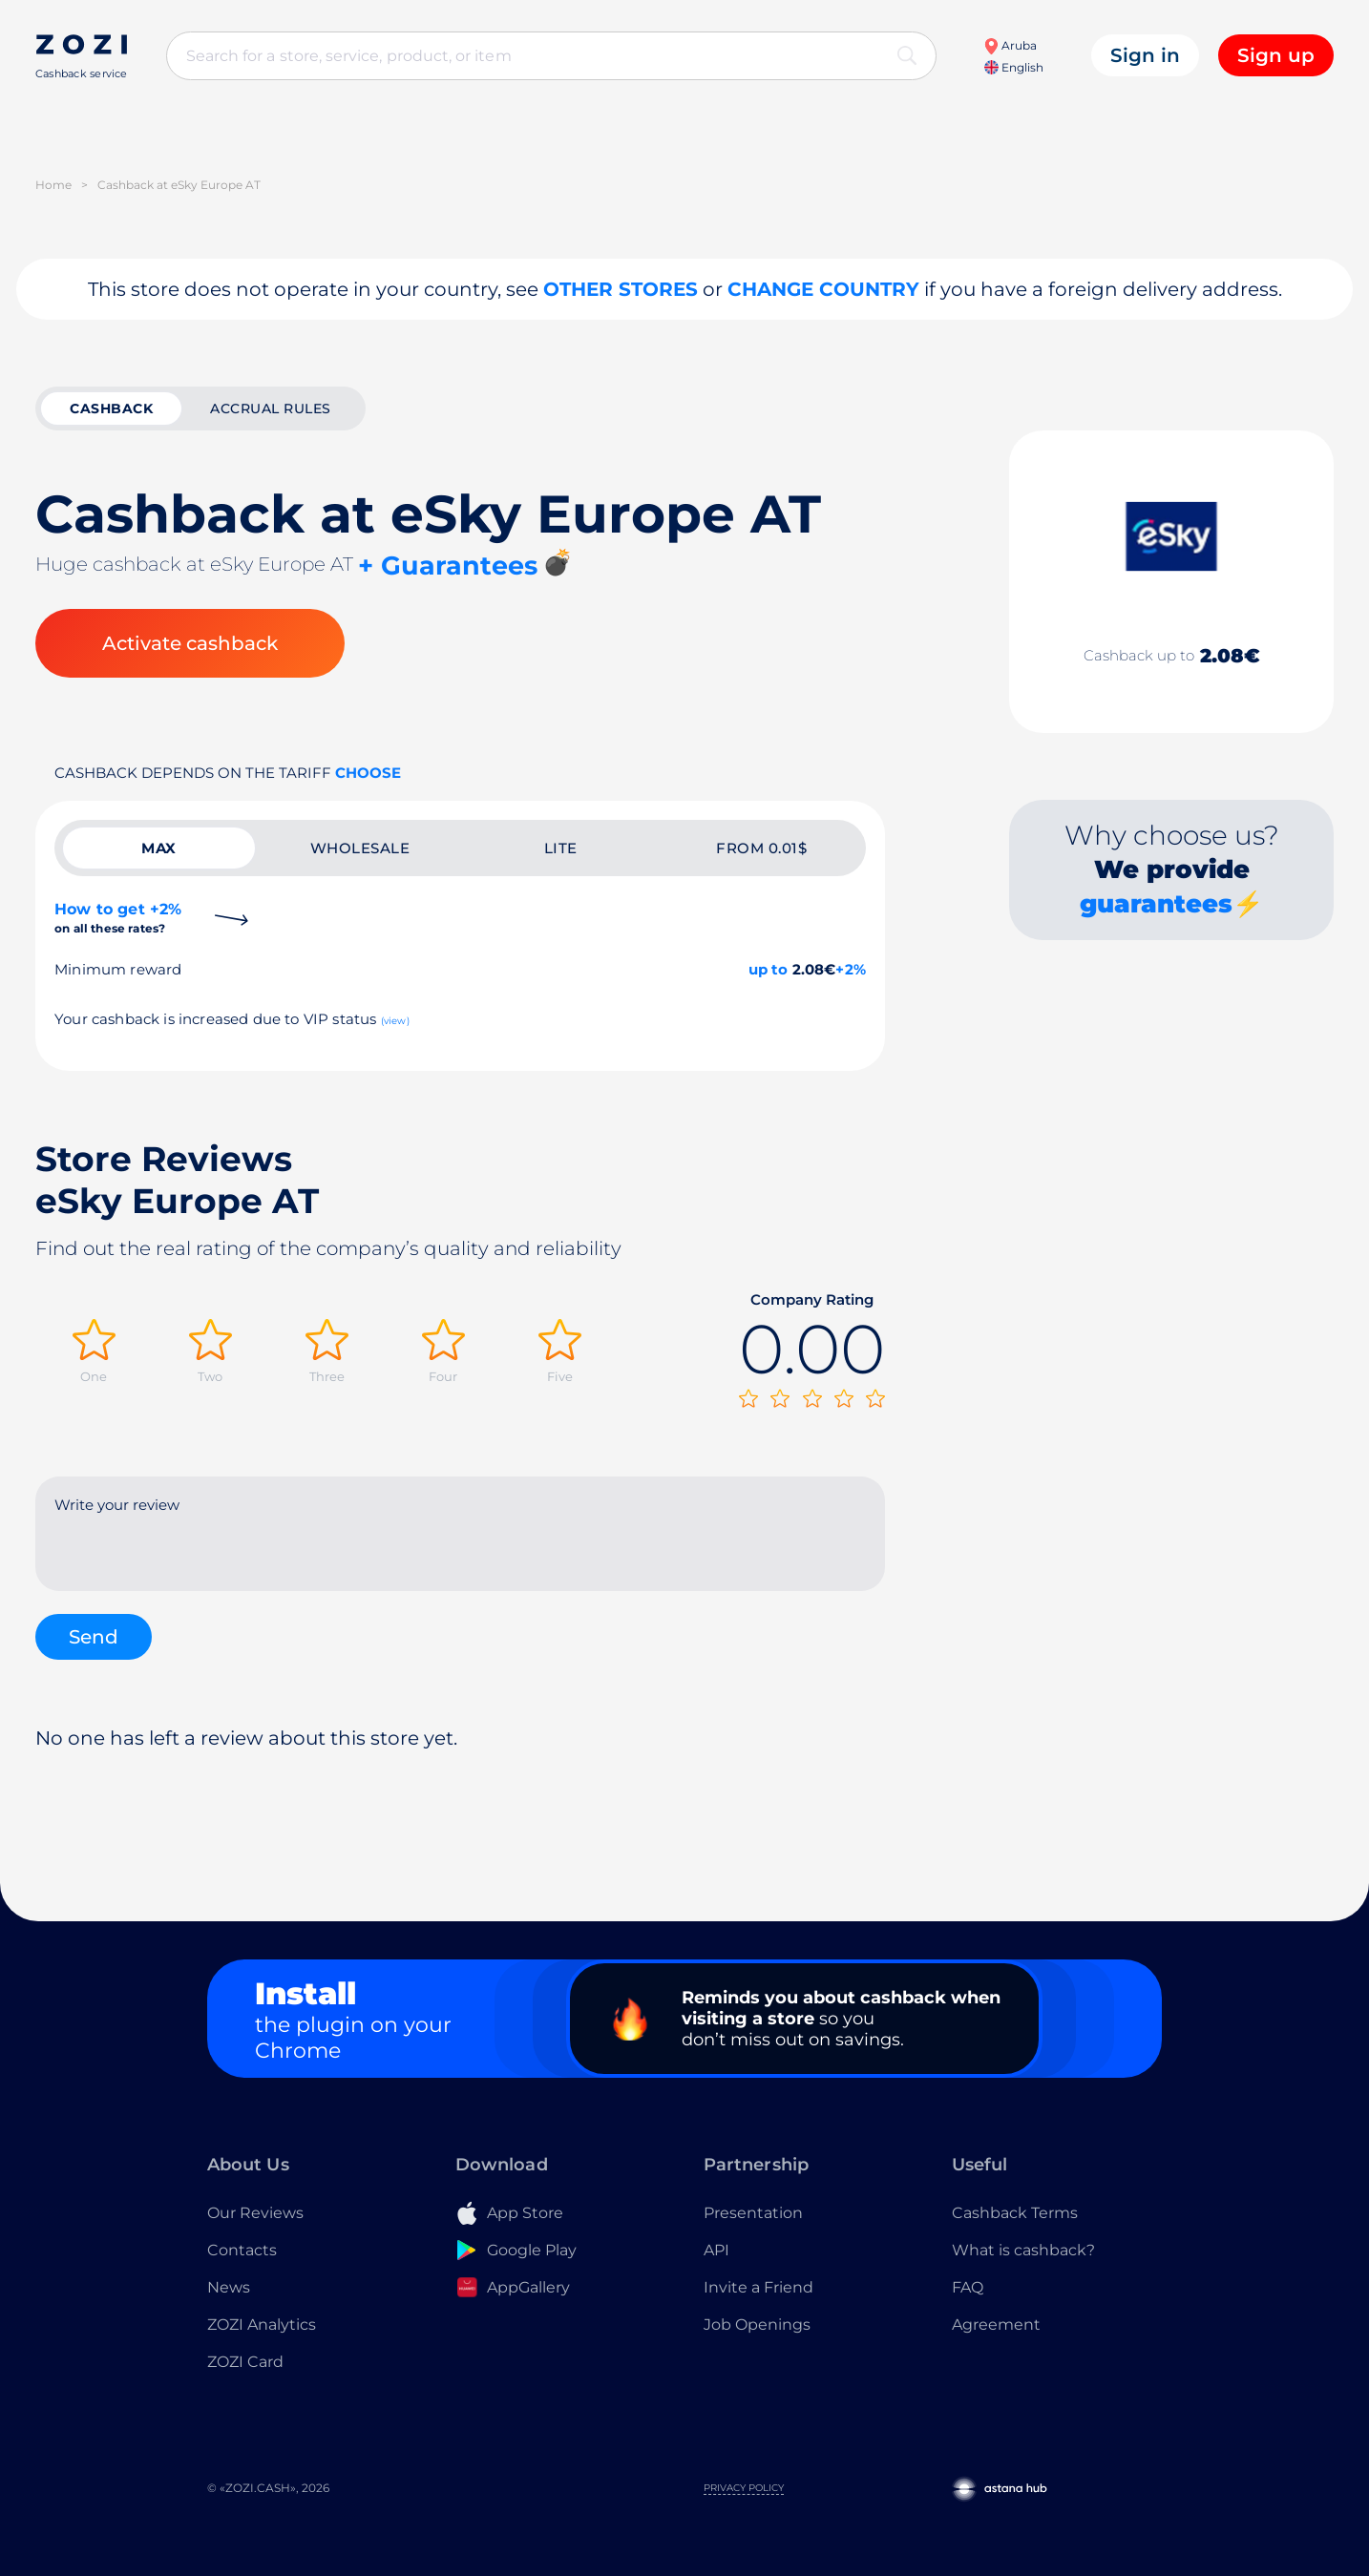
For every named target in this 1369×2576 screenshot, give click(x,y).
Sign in (1145, 55)
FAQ (967, 2287)
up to (768, 969)
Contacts (242, 2250)
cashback (111, 408)
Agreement (996, 2324)
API (716, 2250)
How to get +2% (117, 917)
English (1013, 67)
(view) (395, 1021)
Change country (823, 289)
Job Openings (757, 2324)
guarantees (1156, 904)
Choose (368, 773)
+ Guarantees (447, 565)
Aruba (1010, 45)
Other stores (620, 289)
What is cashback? (1023, 2250)
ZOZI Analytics (261, 2324)
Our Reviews (255, 2213)
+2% (850, 969)
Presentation (753, 2213)
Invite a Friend (758, 2287)
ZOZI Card (245, 2362)
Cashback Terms (1015, 2213)
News (228, 2287)
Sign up (1276, 55)
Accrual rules (270, 408)
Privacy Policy (744, 2488)
